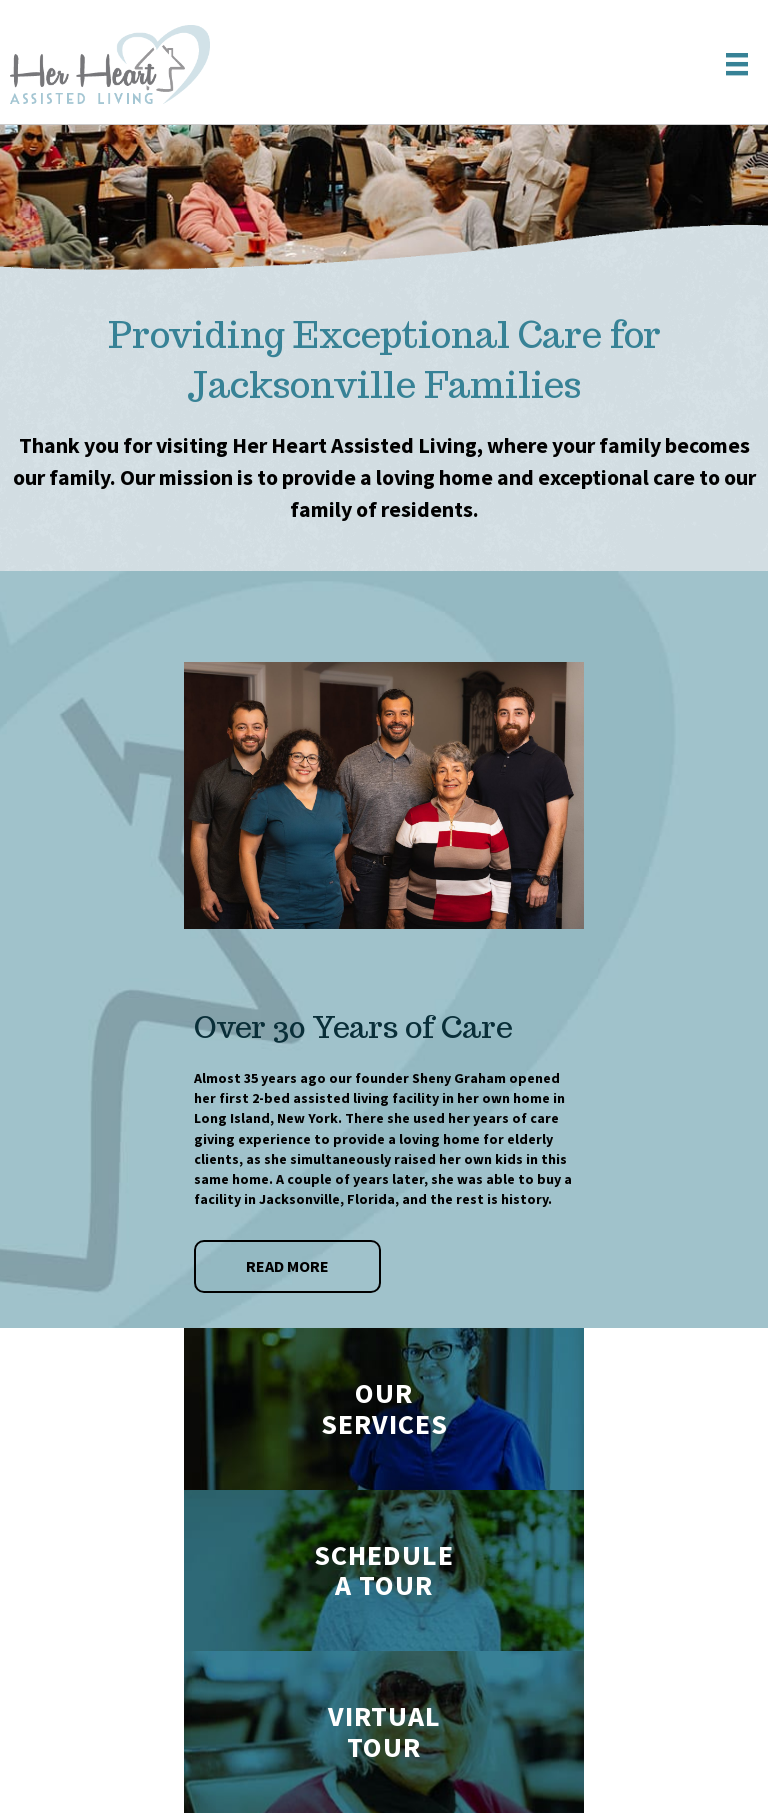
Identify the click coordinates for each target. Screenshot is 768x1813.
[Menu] (737, 64)
